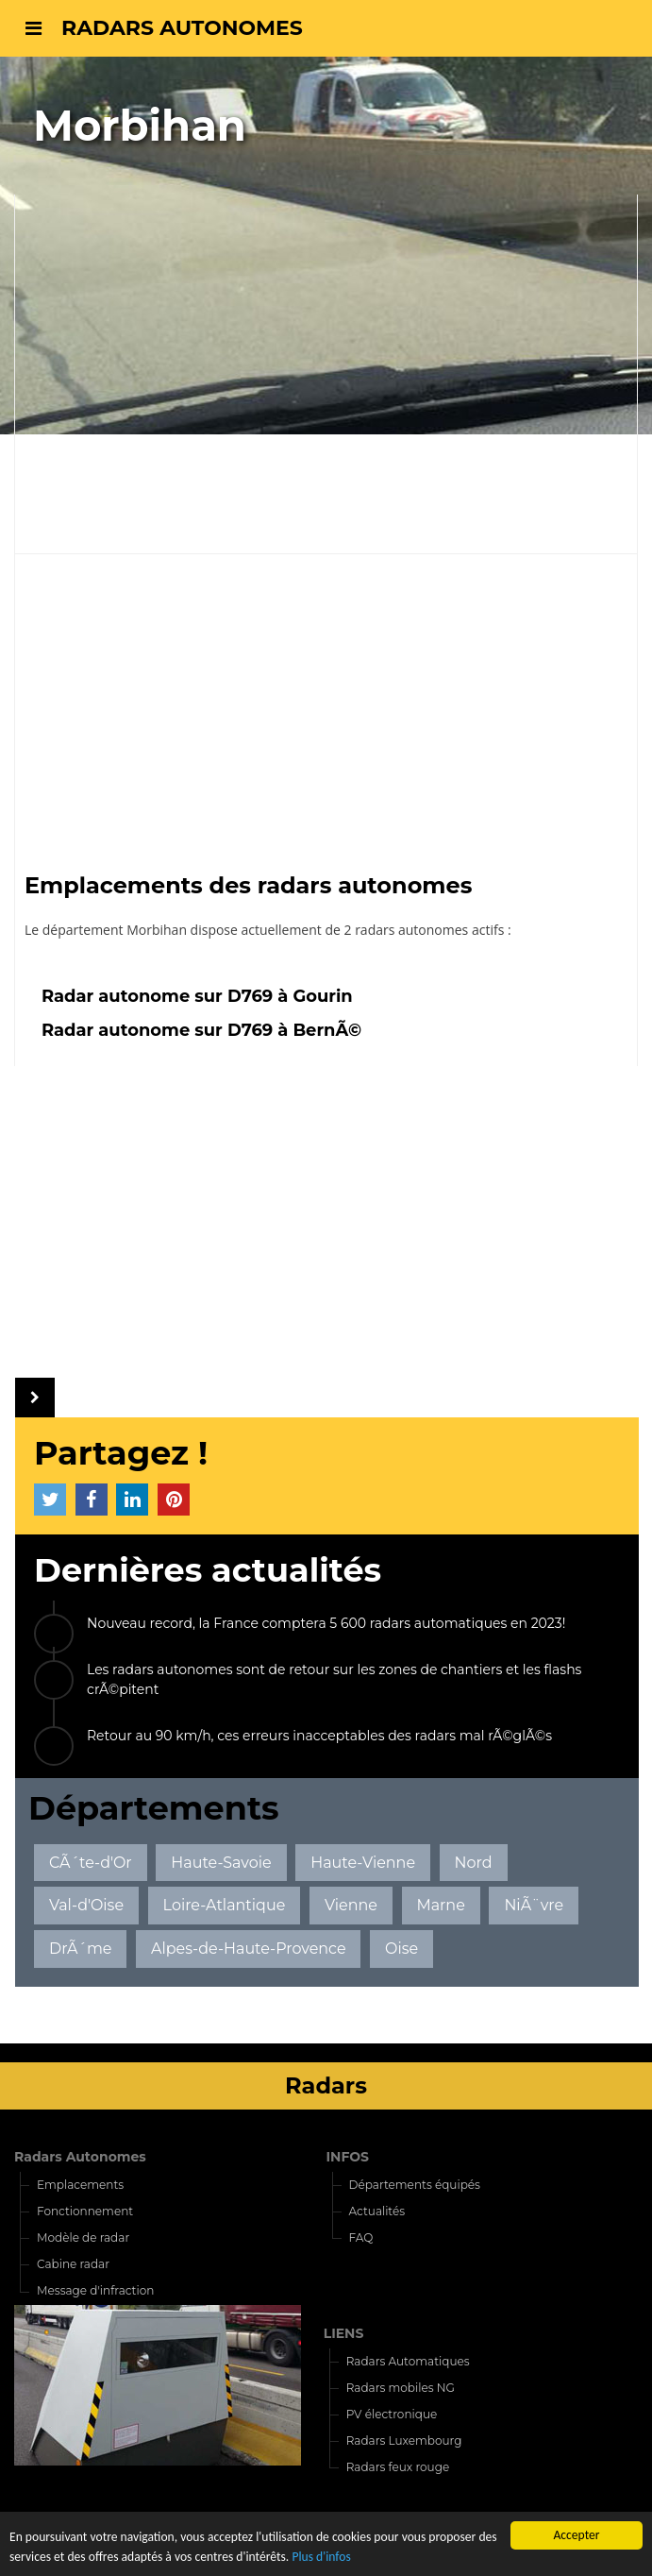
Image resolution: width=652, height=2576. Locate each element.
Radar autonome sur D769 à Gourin (197, 996)
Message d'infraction (95, 2290)
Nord (474, 1863)
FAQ (361, 2237)
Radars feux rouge (398, 2467)
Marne (440, 1905)
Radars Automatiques (408, 2361)
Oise (401, 1948)
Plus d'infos (321, 2558)
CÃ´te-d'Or (90, 1863)
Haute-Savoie (221, 1863)
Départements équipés (414, 2185)
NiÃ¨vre (533, 1905)
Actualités (377, 2211)
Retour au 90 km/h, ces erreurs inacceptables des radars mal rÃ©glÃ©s (319, 1735)
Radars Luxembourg (404, 2440)
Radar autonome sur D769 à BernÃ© (201, 1030)
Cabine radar (73, 2264)
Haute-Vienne (362, 1863)
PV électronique (392, 2414)
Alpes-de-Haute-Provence (248, 1948)
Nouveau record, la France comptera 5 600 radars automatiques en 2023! (326, 1623)
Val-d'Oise (86, 1905)
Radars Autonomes (80, 2156)
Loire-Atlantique (224, 1905)
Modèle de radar (83, 2237)
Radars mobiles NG (400, 2388)
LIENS (344, 2333)
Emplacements (80, 2185)
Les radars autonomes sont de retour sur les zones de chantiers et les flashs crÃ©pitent (334, 1679)
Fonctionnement (85, 2211)
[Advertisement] (326, 705)
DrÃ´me (80, 1948)
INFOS (348, 2156)
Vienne (351, 1905)
